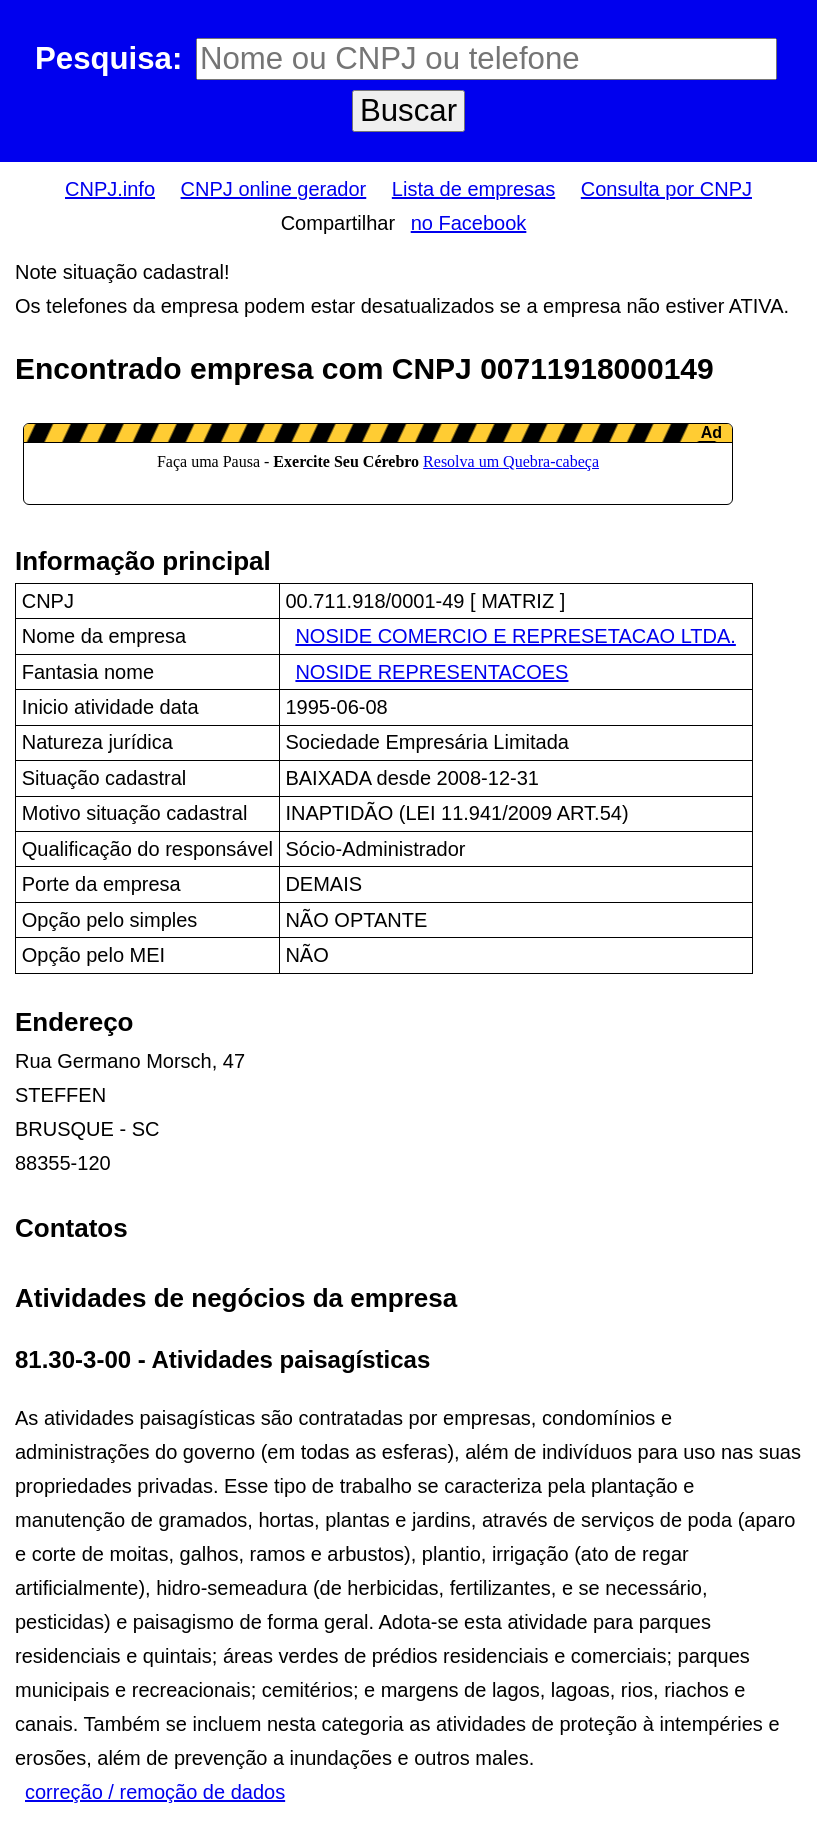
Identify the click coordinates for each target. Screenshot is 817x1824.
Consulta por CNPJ (666, 189)
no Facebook (469, 223)
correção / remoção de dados (155, 1792)
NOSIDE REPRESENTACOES (431, 672)
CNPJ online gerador (274, 189)
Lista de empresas (473, 189)
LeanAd (378, 464)
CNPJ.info (110, 189)
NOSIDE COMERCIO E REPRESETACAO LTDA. (515, 636)
